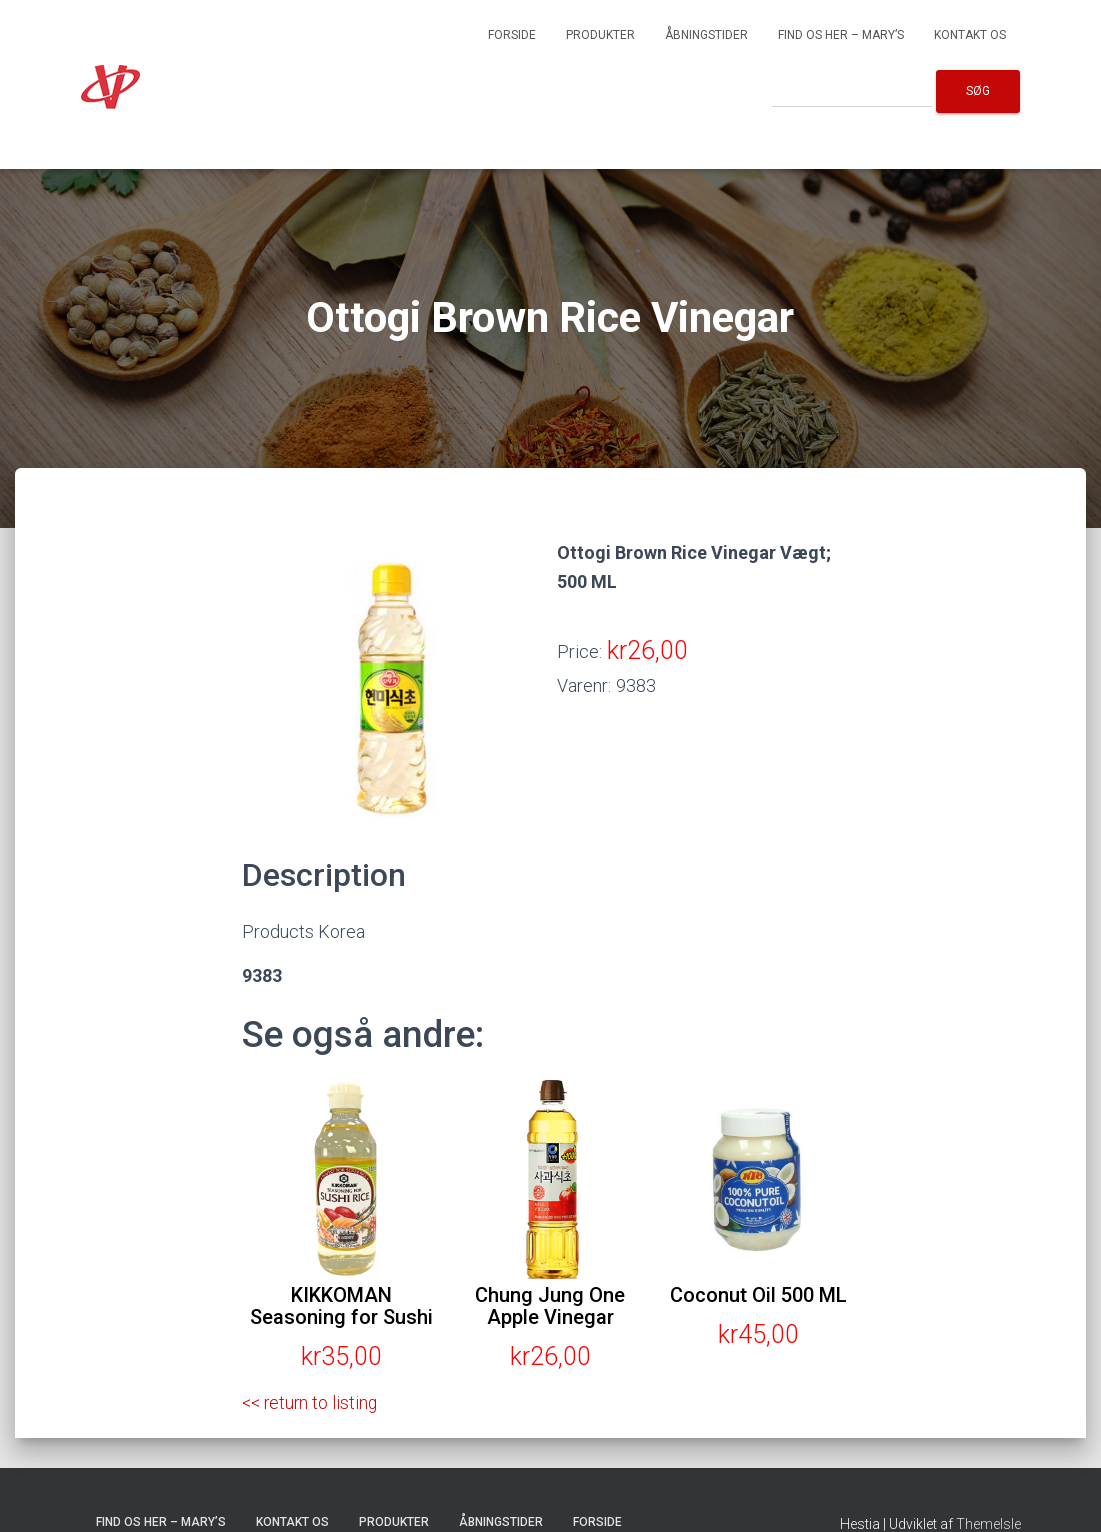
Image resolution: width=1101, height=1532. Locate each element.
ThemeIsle (988, 1523)
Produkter (600, 35)
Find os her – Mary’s (841, 35)
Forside (512, 35)
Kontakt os (970, 35)
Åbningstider (706, 35)
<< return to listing (312, 1402)
